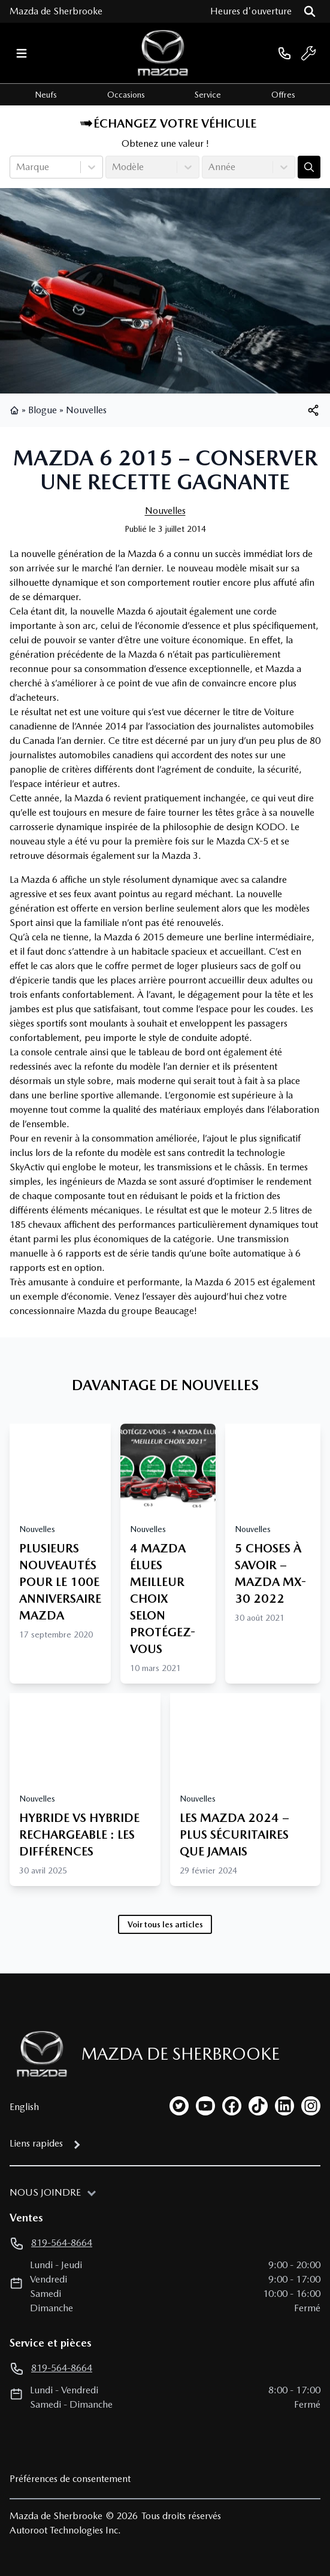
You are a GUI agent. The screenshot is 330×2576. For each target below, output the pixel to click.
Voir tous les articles (165, 1924)
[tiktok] (258, 2105)
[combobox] (17, 167)
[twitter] (179, 2105)
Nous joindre (45, 2192)
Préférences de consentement (70, 2478)
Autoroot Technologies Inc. (65, 2530)
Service (208, 94)
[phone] (284, 53)
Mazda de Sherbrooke (56, 11)
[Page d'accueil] (38, 2054)
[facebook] (231, 2105)
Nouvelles (86, 410)
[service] (308, 53)
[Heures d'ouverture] (251, 11)
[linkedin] (284, 2105)
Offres (283, 94)
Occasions (126, 94)
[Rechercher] (309, 11)
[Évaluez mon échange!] (309, 167)
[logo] (163, 53)
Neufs (46, 94)
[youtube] (205, 2105)
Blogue (42, 410)
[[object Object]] (313, 410)
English (24, 2106)
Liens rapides (36, 2143)
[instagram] (310, 2105)
